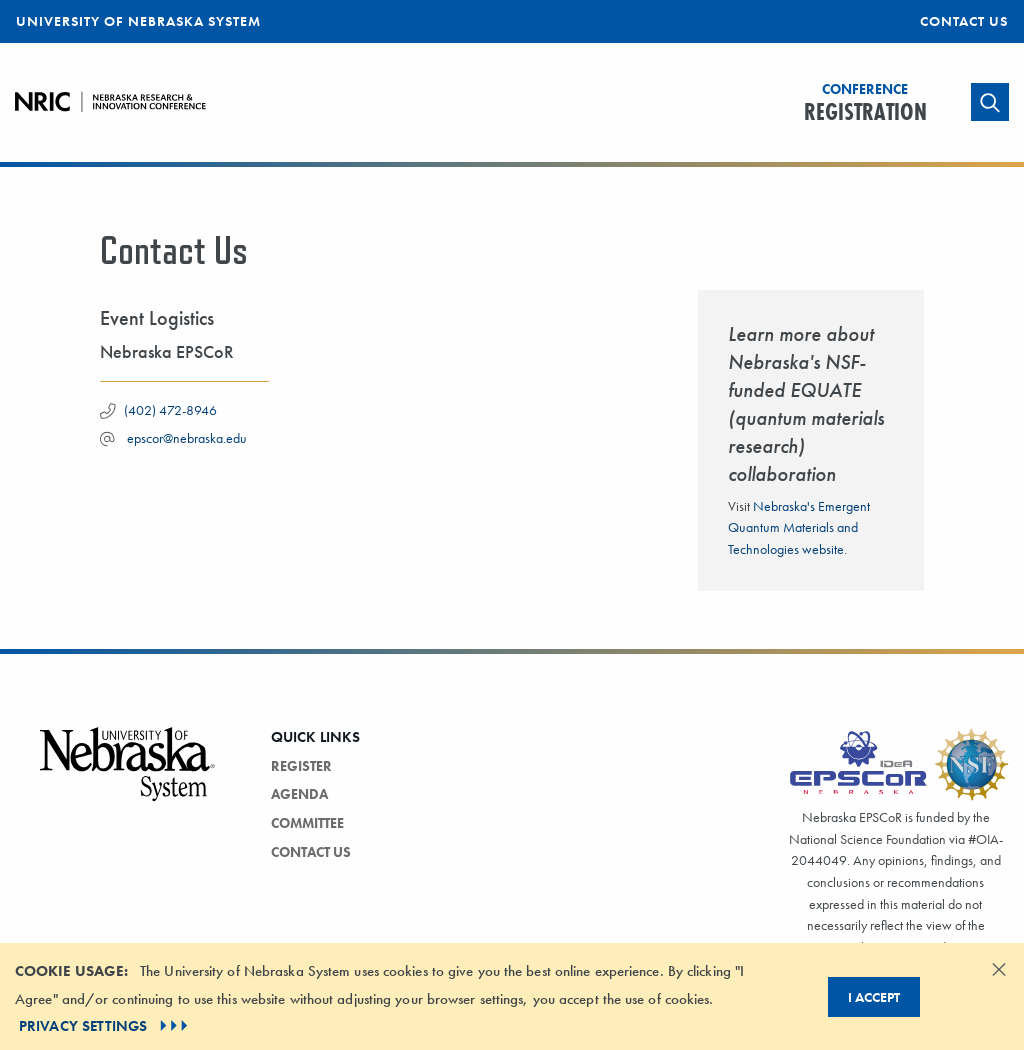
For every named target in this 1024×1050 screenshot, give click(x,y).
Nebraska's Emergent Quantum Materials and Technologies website (799, 527)
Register (301, 766)
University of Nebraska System (138, 21)
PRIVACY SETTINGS (105, 1026)
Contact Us (964, 21)
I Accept (874, 997)
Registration (865, 104)
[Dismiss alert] (999, 969)
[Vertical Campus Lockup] (128, 775)
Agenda (299, 794)
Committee (307, 823)
